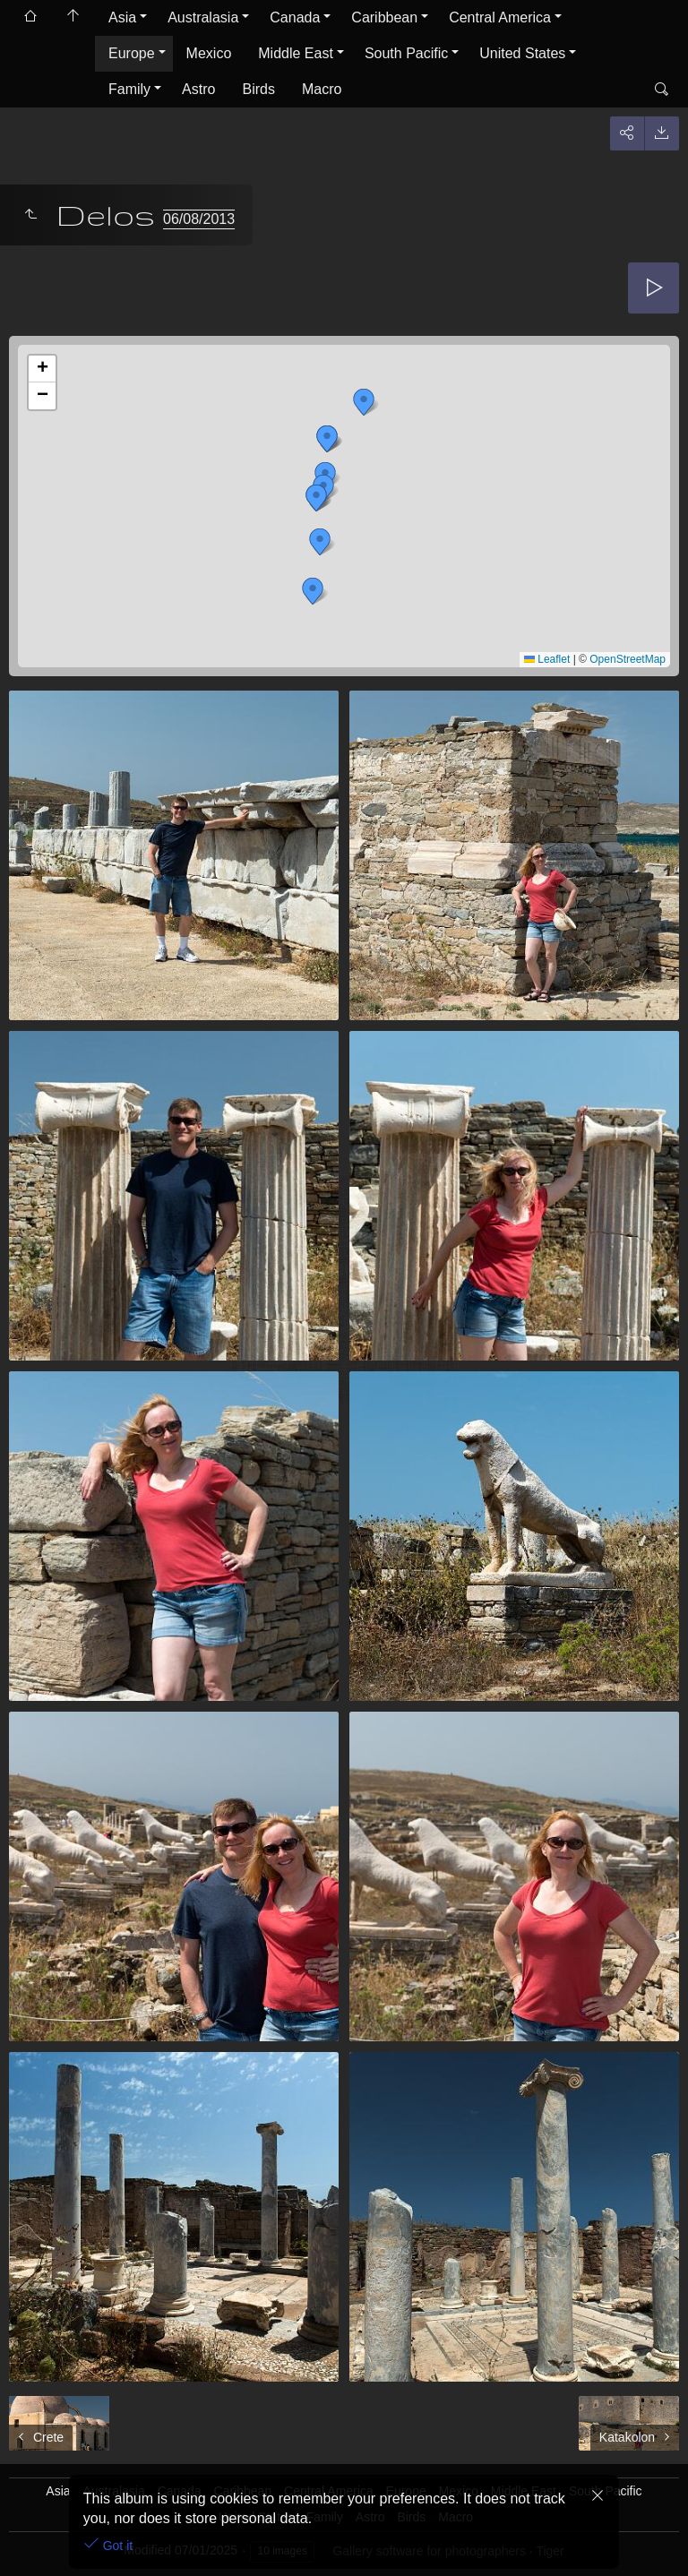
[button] (312, 591)
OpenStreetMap (627, 659)
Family (129, 89)
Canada (295, 17)
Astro (198, 89)
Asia (122, 17)
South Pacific (406, 53)
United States (522, 53)
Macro (321, 89)
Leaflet (547, 659)
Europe (131, 53)
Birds (258, 89)
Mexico (209, 53)
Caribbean (384, 17)
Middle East (295, 53)
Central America (500, 17)
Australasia (203, 17)
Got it (116, 2545)
